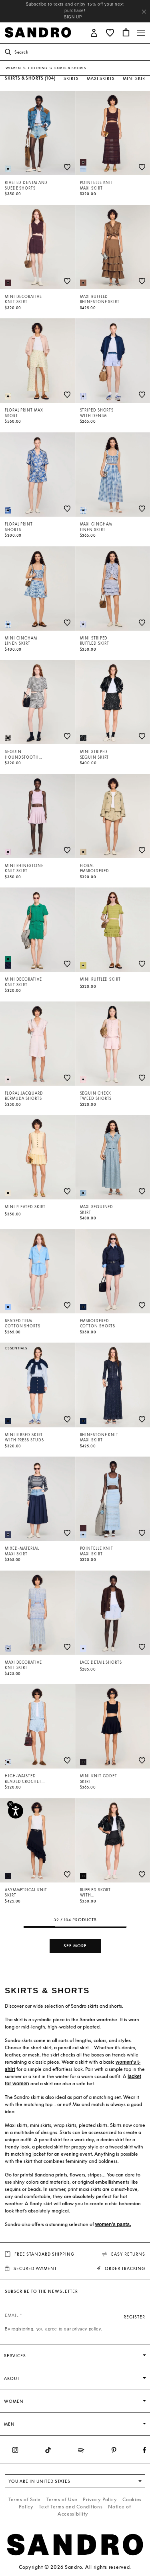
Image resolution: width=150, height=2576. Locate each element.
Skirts (71, 78)
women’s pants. (113, 2224)
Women (14, 68)
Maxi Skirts (101, 78)
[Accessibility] (15, 1811)
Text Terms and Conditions (70, 2507)
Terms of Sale (24, 2499)
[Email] (75, 2315)
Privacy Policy (100, 2499)
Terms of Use (62, 2499)
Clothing (38, 68)
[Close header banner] (144, 11)
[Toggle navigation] (140, 32)
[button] (94, 32)
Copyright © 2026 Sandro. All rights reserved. (75, 2567)
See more (75, 1945)
